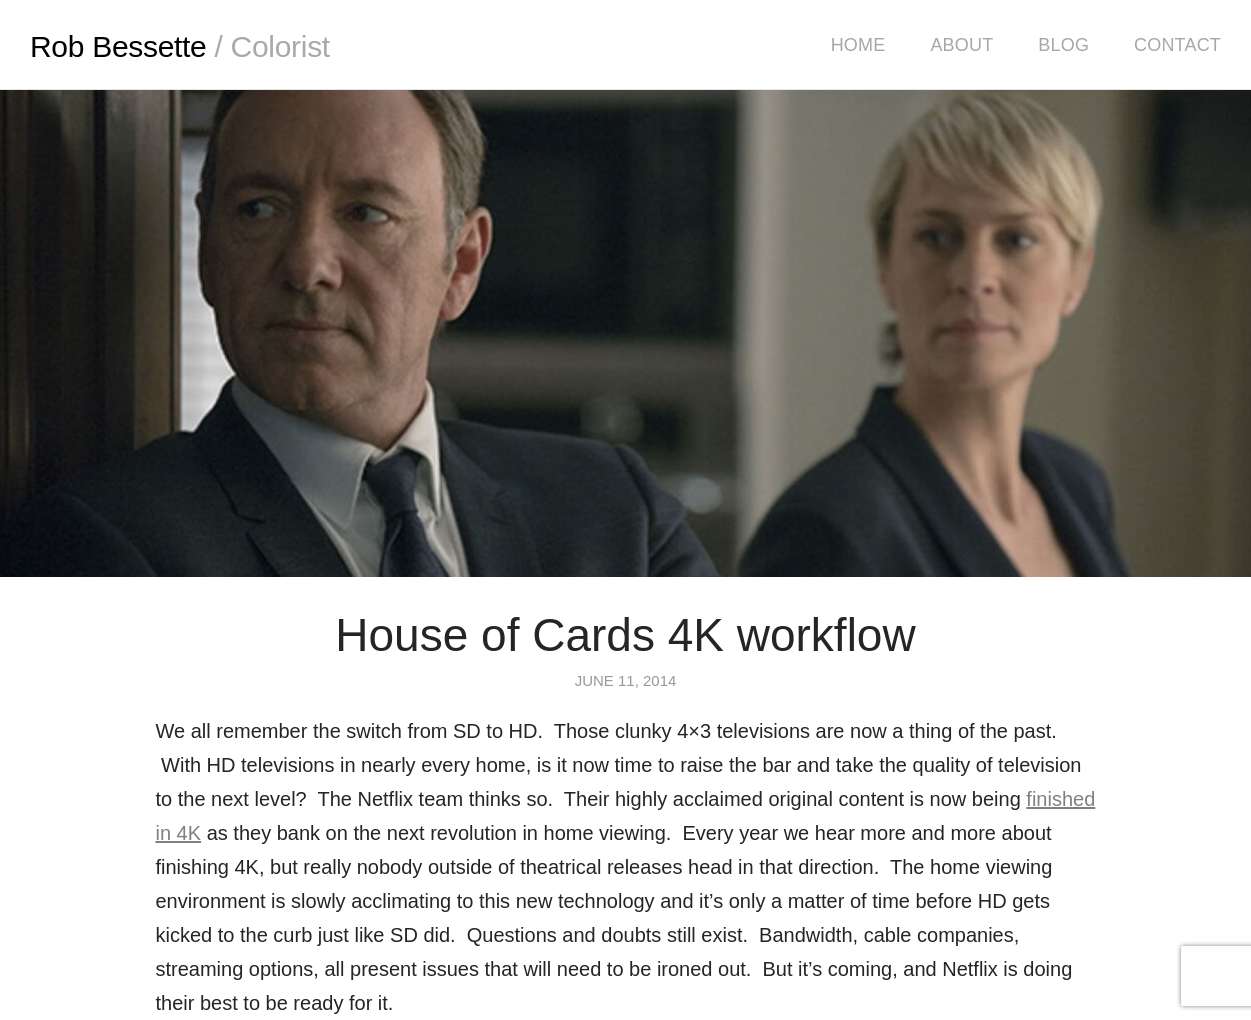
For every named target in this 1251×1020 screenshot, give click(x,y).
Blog (1063, 45)
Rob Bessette (180, 46)
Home (858, 45)
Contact (1177, 45)
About (961, 45)
